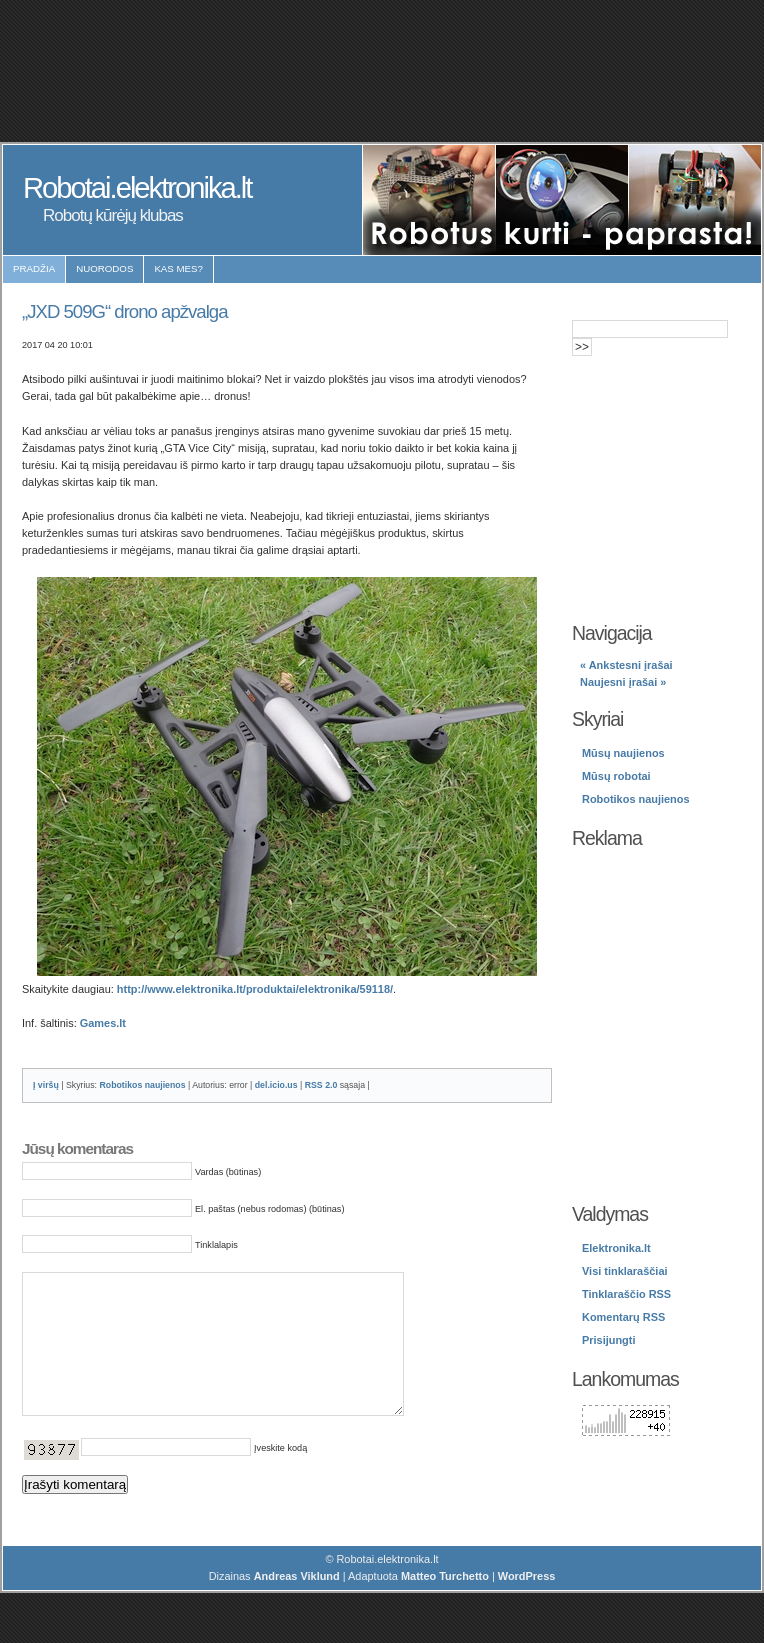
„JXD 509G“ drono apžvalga (124, 311)
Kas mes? (178, 268)
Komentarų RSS (623, 1317)
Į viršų (46, 1085)
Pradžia (34, 268)
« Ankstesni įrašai (626, 665)
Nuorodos (104, 268)
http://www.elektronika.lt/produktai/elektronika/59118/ (255, 989)
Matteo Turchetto (445, 1606)
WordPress (527, 1606)
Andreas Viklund (297, 1606)
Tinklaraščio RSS (626, 1294)
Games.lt (103, 1023)
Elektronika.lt (616, 1248)
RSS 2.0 (321, 1085)
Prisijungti (608, 1340)
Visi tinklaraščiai (625, 1271)
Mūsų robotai (616, 776)
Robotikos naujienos (142, 1085)
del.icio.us (276, 1085)
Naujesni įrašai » (623, 682)
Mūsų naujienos (623, 753)
